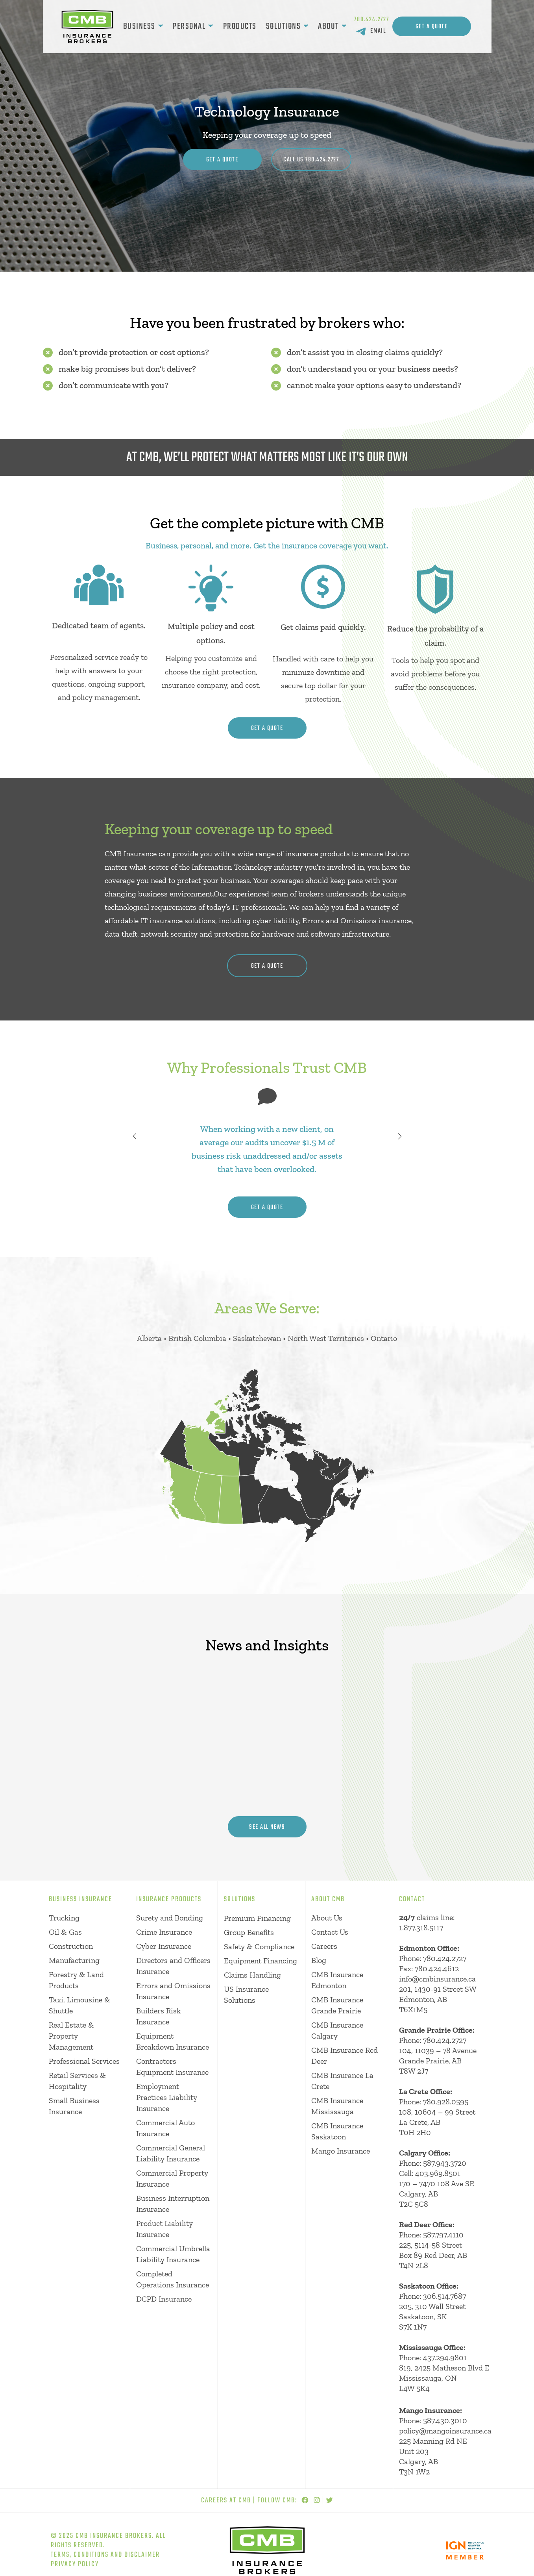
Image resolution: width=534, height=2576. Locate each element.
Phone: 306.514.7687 (432, 2296)
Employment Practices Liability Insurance (166, 2097)
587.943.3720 (444, 2163)
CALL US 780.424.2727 (311, 160)
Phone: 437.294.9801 (433, 2357)
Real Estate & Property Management (71, 2036)
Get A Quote (432, 27)
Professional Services (84, 2061)
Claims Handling (252, 1975)
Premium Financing (257, 1918)
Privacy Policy (75, 2564)
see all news (267, 1827)
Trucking (64, 1917)
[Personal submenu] (210, 26)
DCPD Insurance (164, 2299)
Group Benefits (249, 1932)
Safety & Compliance (259, 1946)
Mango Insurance (340, 2151)
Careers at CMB (226, 2500)
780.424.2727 (371, 20)
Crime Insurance (164, 1932)
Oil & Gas (65, 1932)
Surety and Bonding (169, 1917)
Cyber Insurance (163, 1946)
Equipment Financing (260, 1960)
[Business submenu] (160, 26)
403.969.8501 (437, 2173)
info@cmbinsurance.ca (437, 1978)
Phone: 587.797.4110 (431, 2234)
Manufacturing (74, 1960)
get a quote (267, 728)
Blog (318, 1960)
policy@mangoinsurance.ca (445, 2430)
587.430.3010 (445, 2420)
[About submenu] (344, 26)
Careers (324, 1946)
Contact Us (329, 1932)
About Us (326, 1917)
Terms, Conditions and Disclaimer (105, 2555)
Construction (71, 1946)
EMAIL (378, 31)
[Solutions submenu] (306, 26)
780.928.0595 (445, 2101)
